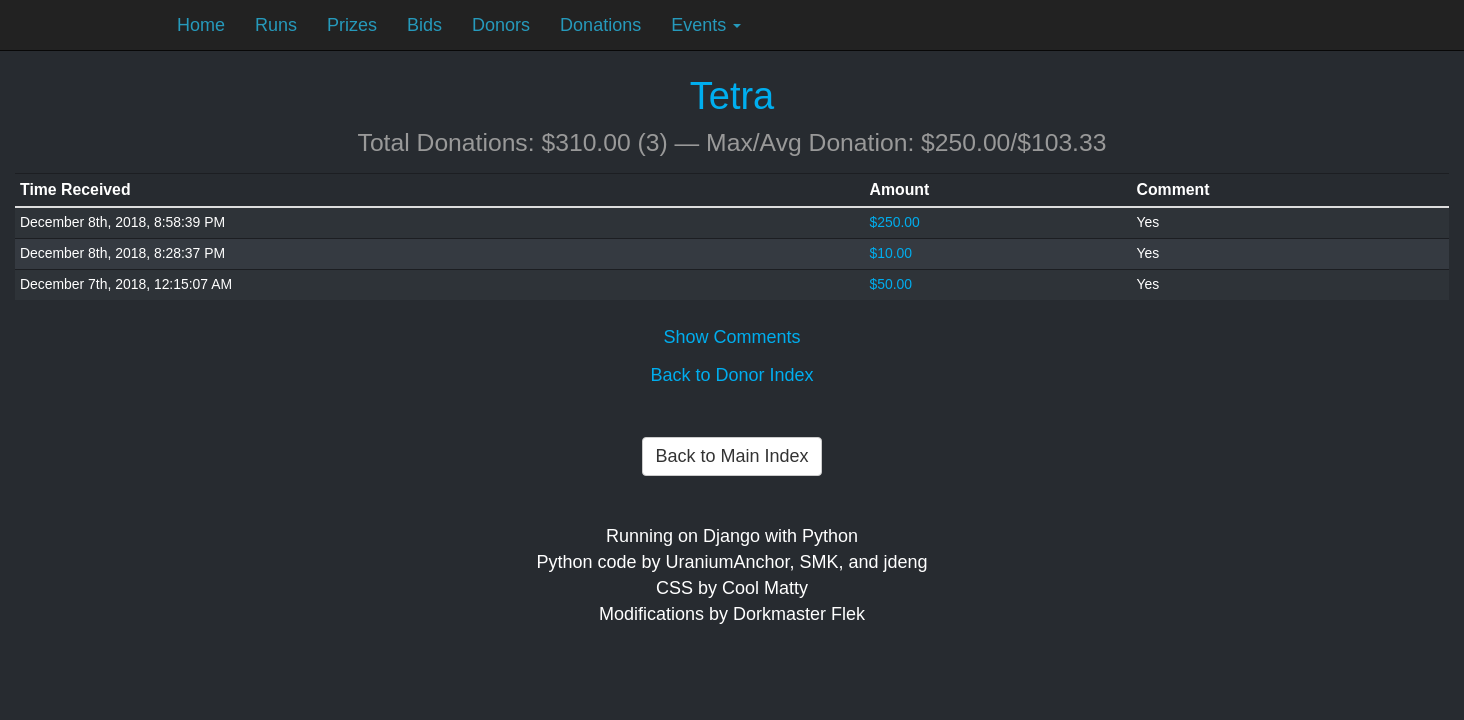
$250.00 (895, 222)
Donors (501, 25)
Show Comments (731, 337)
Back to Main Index (731, 456)
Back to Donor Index (731, 375)
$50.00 (891, 284)
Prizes (352, 25)
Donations (600, 25)
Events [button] (706, 25)
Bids (424, 25)
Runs (276, 25)
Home (201, 25)
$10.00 (891, 253)
